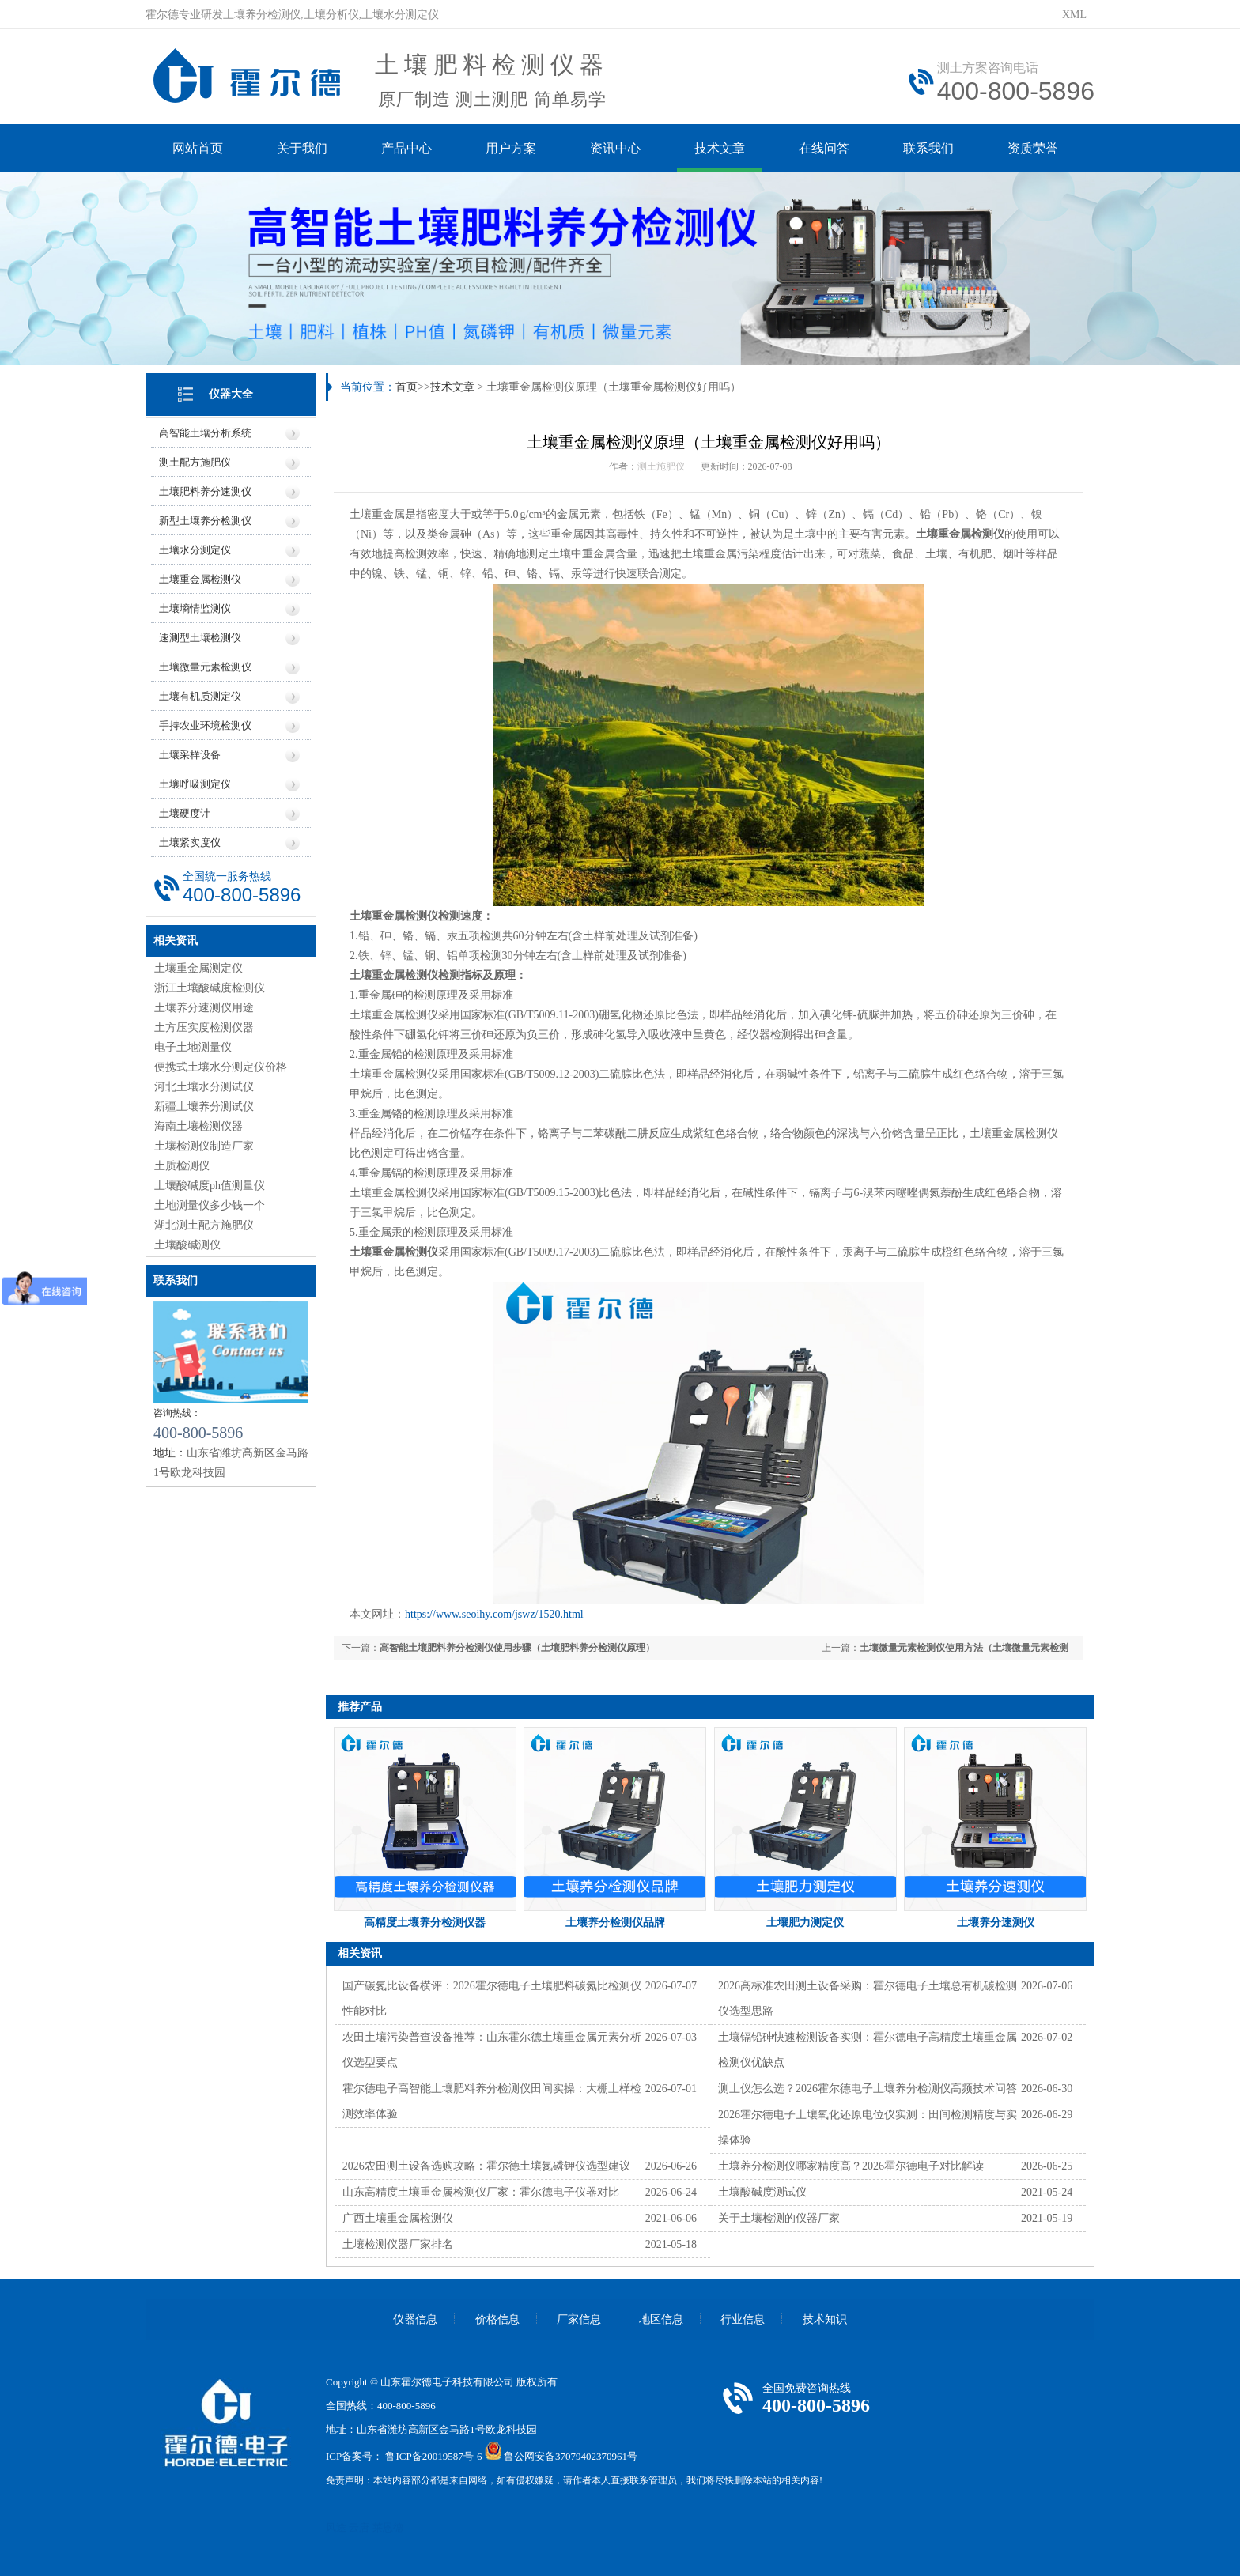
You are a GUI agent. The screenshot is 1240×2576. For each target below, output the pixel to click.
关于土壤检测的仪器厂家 (779, 2218)
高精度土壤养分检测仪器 (425, 1922)
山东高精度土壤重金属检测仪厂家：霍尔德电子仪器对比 (480, 2192)
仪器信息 (415, 2319)
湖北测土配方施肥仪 (204, 1225)
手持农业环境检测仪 (205, 725)
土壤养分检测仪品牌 (615, 1922)
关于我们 (302, 148)
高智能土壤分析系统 (205, 433)
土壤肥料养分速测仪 (205, 491)
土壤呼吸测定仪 (195, 784)
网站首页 (197, 148)
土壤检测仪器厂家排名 (397, 2244)
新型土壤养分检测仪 (205, 521)
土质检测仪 (182, 1166)
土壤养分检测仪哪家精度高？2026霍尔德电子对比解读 (851, 2166)
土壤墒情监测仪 (195, 608)
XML (1074, 15)
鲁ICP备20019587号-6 (433, 2456)
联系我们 (928, 148)
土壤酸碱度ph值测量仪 (209, 1186)
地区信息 (661, 2319)
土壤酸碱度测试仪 (762, 2192)
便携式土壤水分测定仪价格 (220, 1067)
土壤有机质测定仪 (200, 696)
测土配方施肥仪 (195, 462)
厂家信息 (579, 2319)
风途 (336, 2527)
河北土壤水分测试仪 (204, 1087)
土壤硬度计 (184, 813)
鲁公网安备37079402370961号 (570, 2456)
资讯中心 (615, 148)
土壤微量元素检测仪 (205, 667)
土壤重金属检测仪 (200, 579)
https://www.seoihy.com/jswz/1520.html (494, 1614)
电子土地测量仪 (193, 1047)
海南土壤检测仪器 (198, 1126)
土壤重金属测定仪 (198, 968)
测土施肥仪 (661, 466)
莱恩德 (387, 2527)
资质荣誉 (1033, 148)
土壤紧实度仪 (190, 842)
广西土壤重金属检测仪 (397, 2218)
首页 (406, 387)
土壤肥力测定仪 (805, 1922)
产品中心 (406, 148)
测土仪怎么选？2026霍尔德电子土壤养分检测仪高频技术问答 (867, 2088)
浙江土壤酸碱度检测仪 (209, 988)
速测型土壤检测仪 (200, 638)
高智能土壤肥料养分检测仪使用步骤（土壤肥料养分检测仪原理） (517, 1647)
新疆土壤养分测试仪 (204, 1106)
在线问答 (824, 148)
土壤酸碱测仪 (187, 1245)
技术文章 (719, 148)
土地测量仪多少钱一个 (209, 1205)
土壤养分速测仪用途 (204, 1008)
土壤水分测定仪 (195, 550)
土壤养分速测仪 (995, 1922)
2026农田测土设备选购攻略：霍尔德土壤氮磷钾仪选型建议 (486, 2166)
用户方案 (511, 148)
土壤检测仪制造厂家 (204, 1146)
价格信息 (497, 2319)
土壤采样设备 (190, 755)
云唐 (359, 2527)
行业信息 (742, 2319)
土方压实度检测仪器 (204, 1027)
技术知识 (825, 2319)
